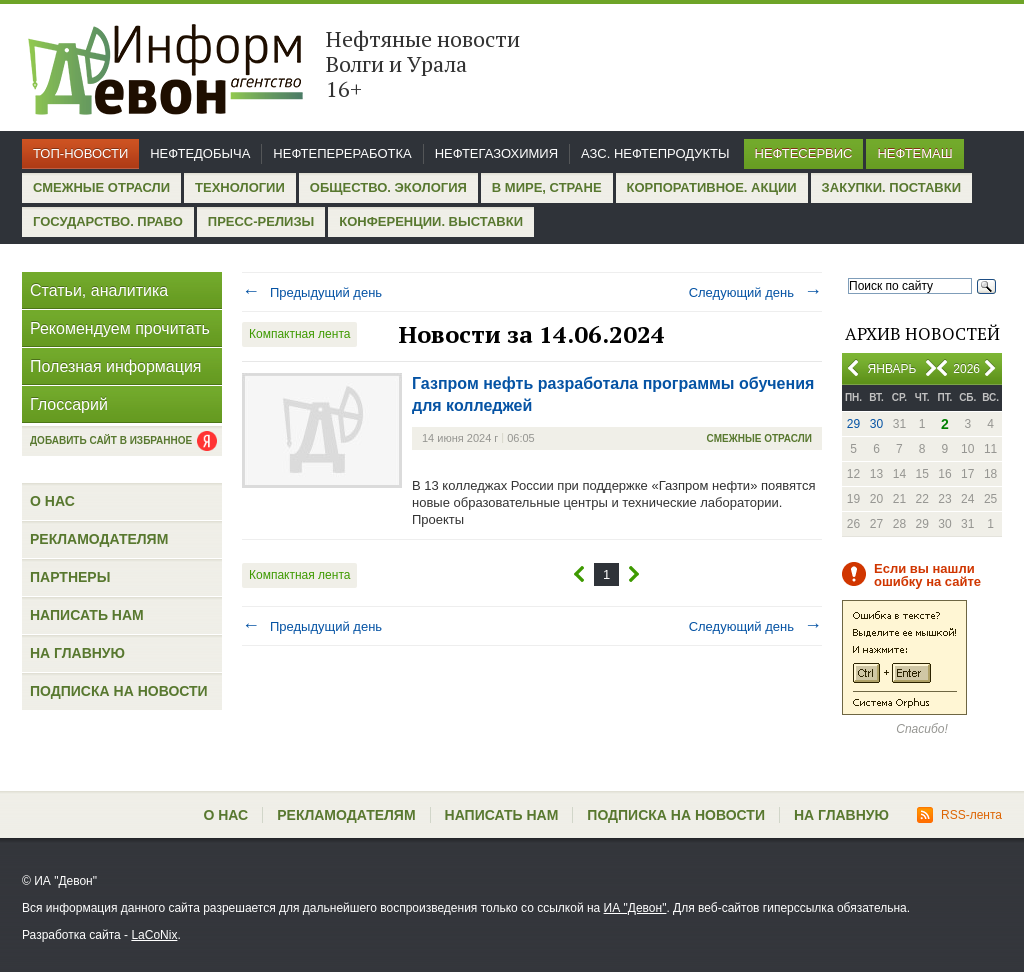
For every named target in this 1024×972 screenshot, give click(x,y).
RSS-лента (959, 815)
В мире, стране (547, 187)
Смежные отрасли (101, 187)
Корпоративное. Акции (712, 187)
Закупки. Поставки (891, 187)
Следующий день (755, 292)
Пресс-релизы (261, 221)
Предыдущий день (312, 292)
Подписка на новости (119, 691)
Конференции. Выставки (431, 221)
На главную (77, 653)
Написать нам (87, 615)
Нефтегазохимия (496, 153)
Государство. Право (108, 221)
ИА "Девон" (635, 908)
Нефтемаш (914, 153)
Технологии (240, 187)
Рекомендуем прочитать (120, 328)
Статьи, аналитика (99, 290)
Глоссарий (69, 404)
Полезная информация (116, 366)
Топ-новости (80, 153)
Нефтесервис (804, 153)
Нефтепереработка (342, 153)
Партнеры (70, 577)
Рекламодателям (99, 539)
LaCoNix (154, 935)
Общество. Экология (388, 187)
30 (876, 424)
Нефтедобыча (200, 153)
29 (853, 424)
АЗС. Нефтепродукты (655, 153)
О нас (52, 501)
